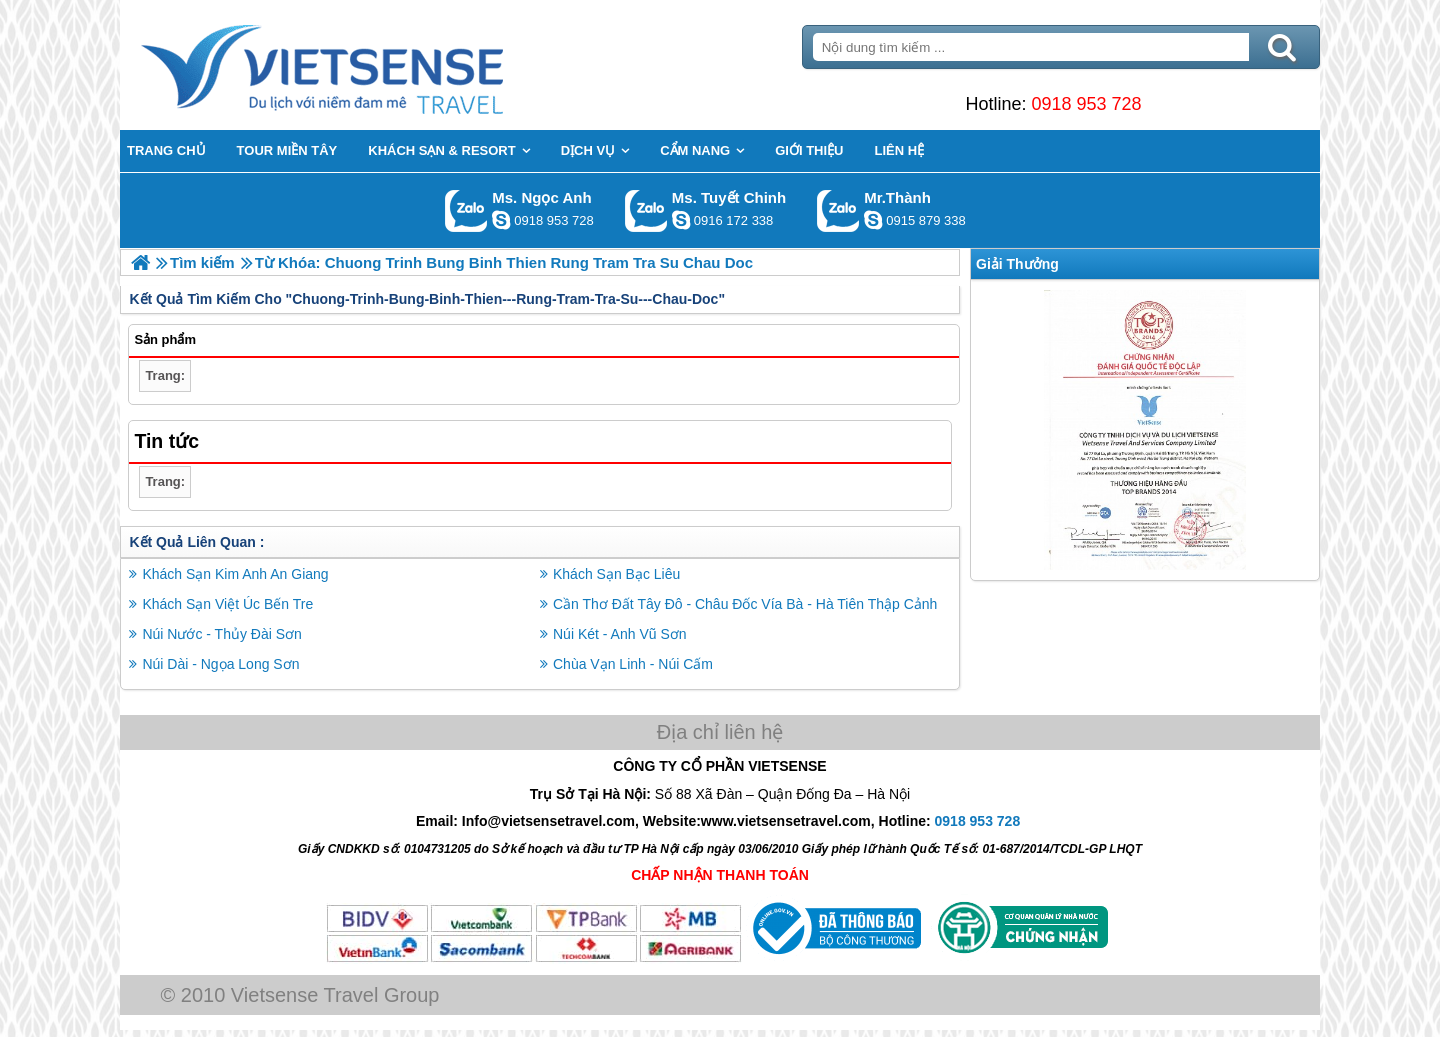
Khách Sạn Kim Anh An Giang (235, 574)
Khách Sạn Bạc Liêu (616, 574)
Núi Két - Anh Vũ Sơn (620, 634)
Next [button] (1305, 430)
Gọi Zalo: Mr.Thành (838, 210)
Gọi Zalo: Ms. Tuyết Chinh (646, 210)
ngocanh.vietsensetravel (501, 220)
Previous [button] (985, 430)
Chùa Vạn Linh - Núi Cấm (633, 664)
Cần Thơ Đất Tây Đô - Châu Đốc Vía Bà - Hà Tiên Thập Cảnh (745, 604)
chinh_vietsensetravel (681, 220)
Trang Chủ (372, 65)
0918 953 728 (1086, 104)
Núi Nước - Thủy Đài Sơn (221, 634)
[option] (1145, 430)
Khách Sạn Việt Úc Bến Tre (227, 604)
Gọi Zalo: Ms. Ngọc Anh (466, 210)
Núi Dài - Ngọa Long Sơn (220, 664)
